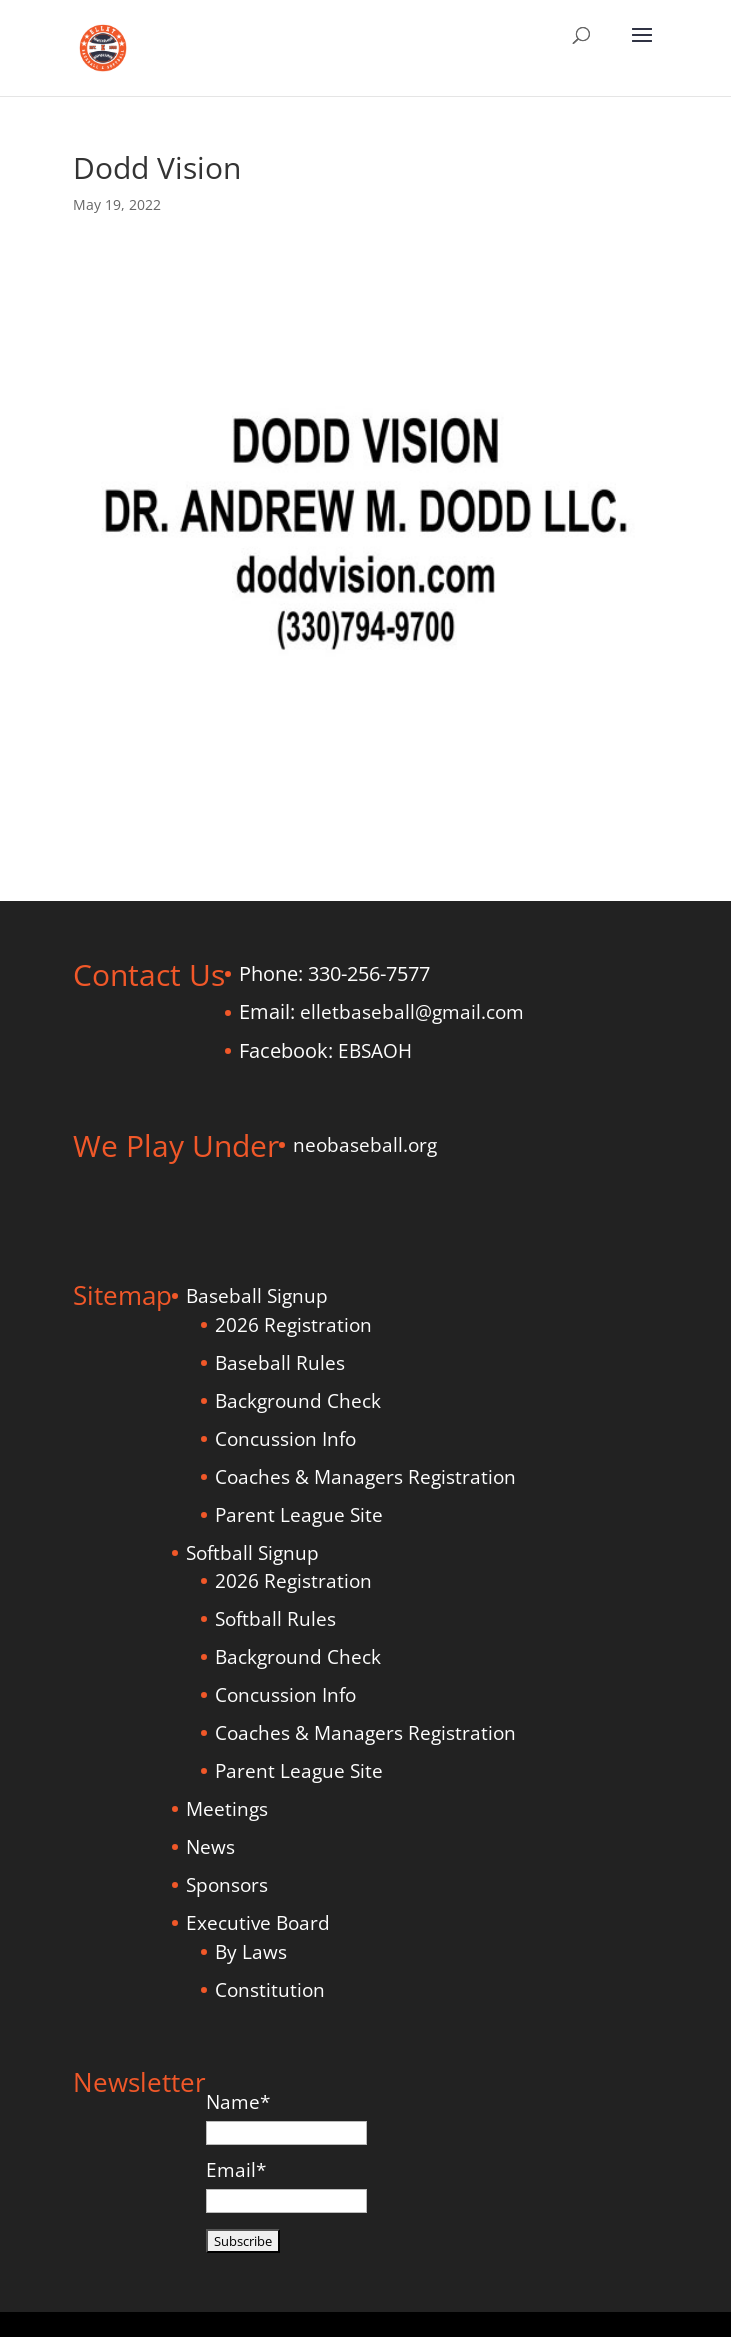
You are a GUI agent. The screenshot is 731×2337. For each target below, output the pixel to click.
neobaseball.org (365, 1145)
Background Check (298, 1401)
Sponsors (227, 1885)
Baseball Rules (280, 1363)
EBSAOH (375, 1051)
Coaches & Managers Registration (365, 1477)
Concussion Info (285, 1439)
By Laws (251, 1952)
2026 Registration (293, 1325)
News (210, 1847)
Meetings (227, 1809)
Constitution (270, 1990)
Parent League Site (299, 1515)
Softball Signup (252, 1553)
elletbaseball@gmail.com (412, 1012)
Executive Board (258, 1923)
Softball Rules (275, 1619)
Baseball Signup (257, 1296)
